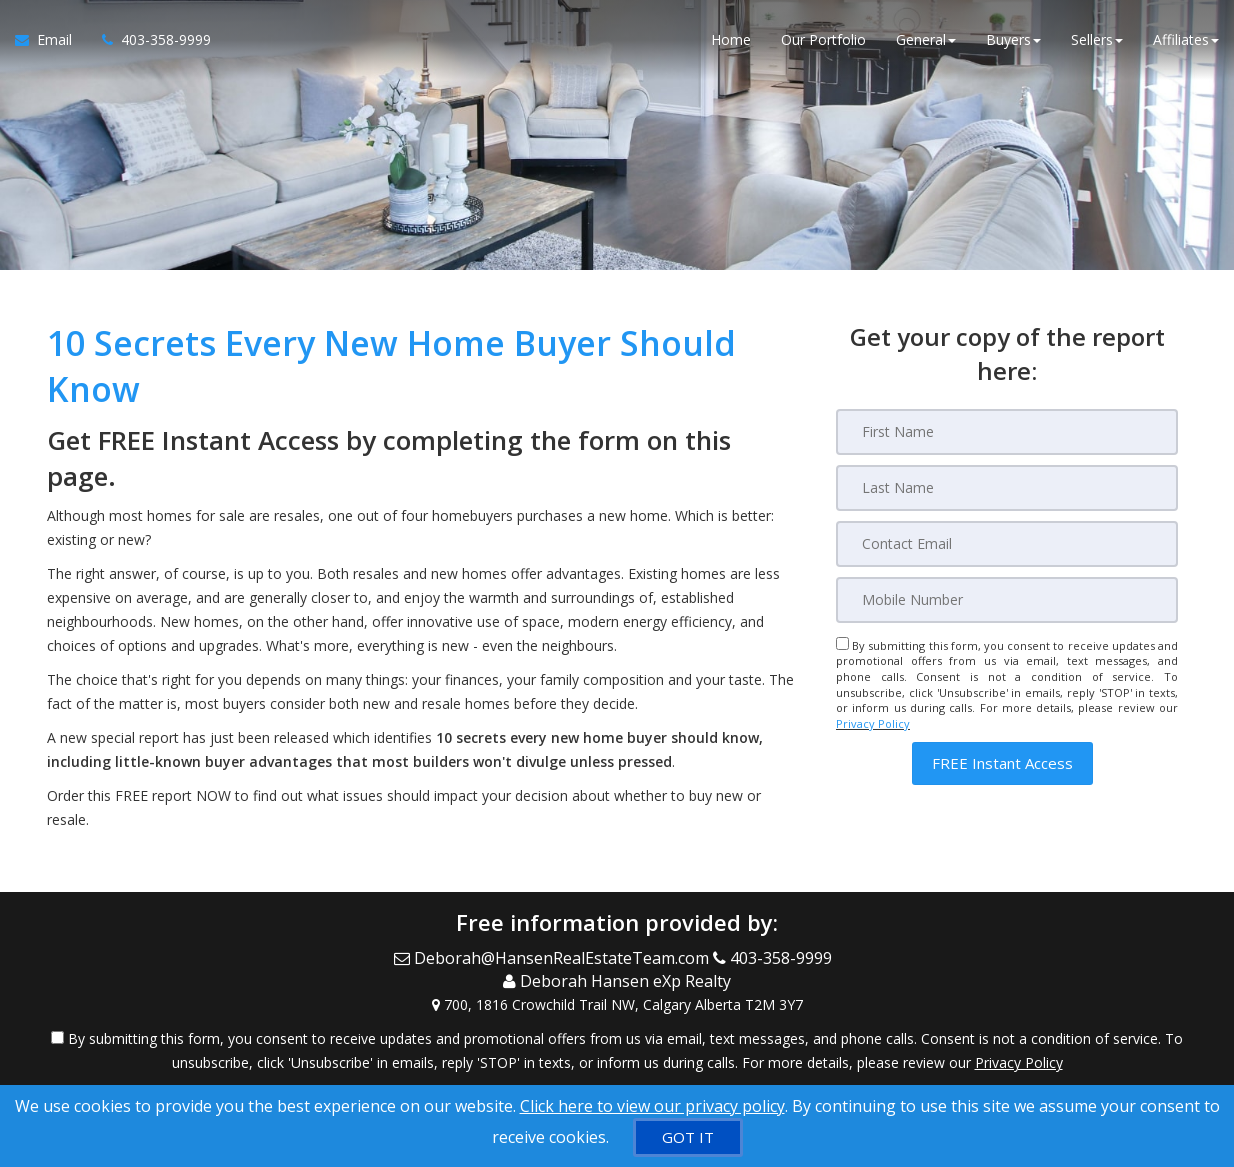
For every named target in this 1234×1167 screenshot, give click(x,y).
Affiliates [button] (1186, 39)
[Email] (1007, 544)
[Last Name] (1007, 488)
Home (731, 39)
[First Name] (1007, 432)
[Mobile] (1007, 600)
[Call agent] (149, 40)
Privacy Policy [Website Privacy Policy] (873, 723)
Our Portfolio (823, 39)
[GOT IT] (688, 1137)
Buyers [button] (1013, 39)
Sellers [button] (1097, 39)
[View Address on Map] (617, 1005)
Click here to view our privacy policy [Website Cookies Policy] (652, 1106)
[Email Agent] (51, 40)
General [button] (926, 39)
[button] (1002, 763)
